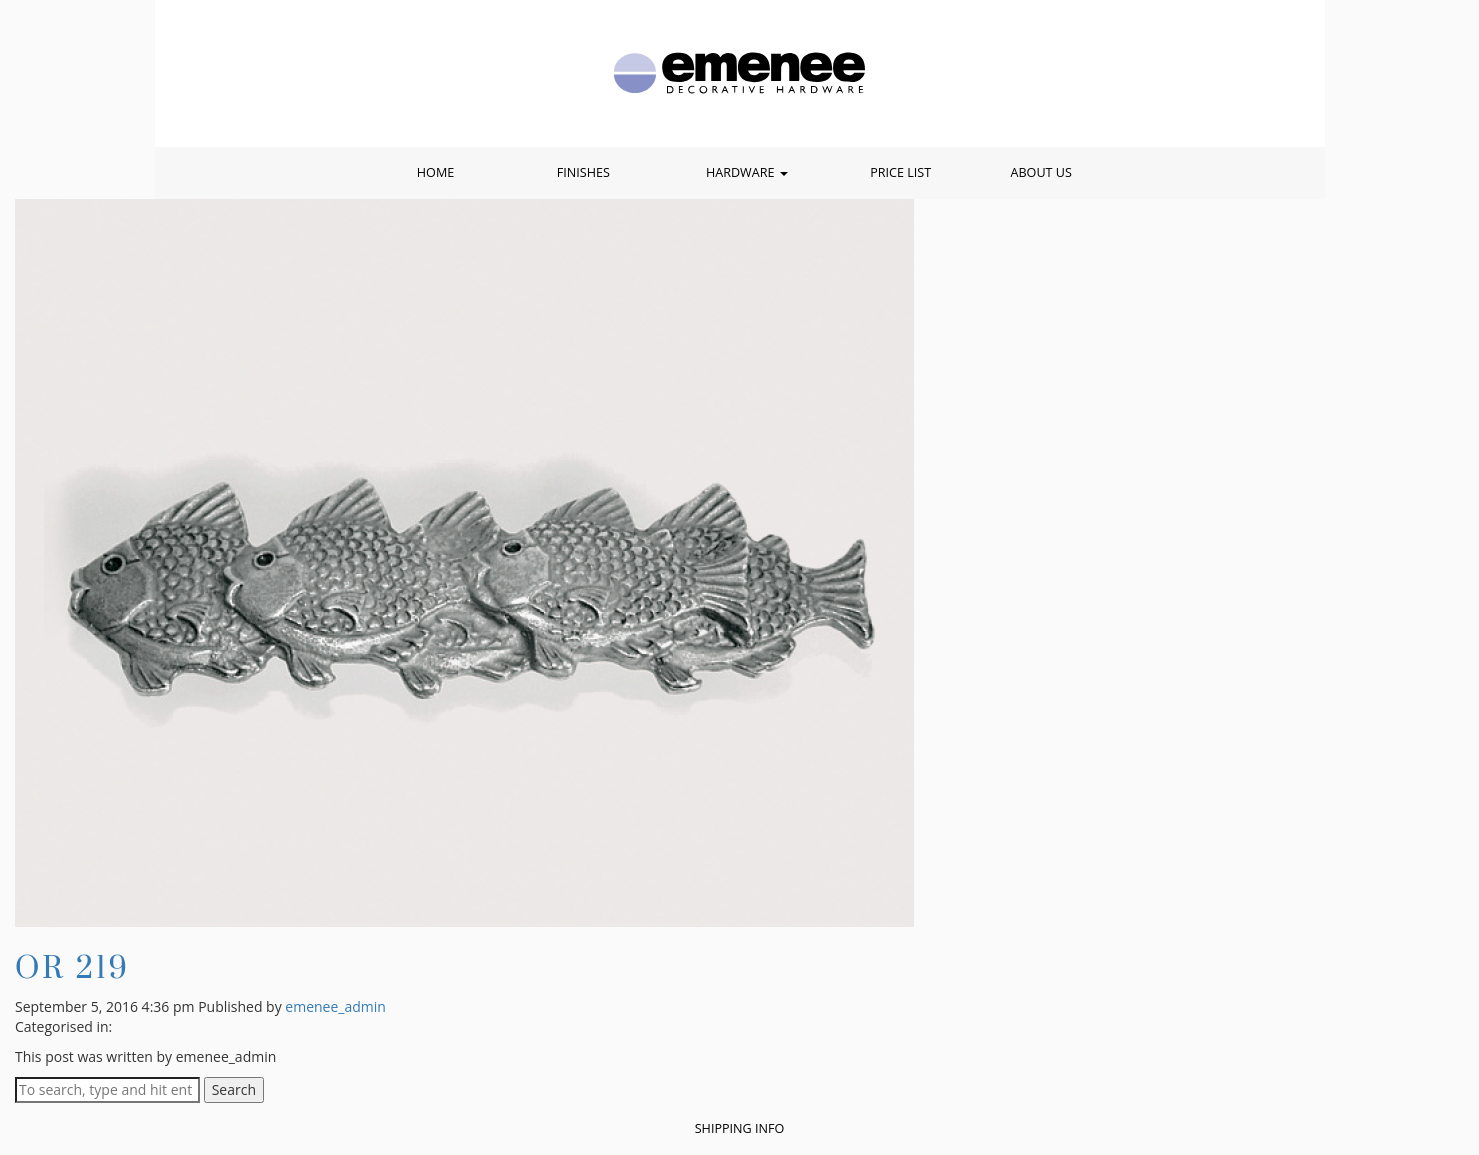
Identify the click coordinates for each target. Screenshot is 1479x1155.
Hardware (747, 172)
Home (435, 172)
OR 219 (72, 966)
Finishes (583, 172)
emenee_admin (335, 1006)
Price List (900, 172)
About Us (1040, 172)
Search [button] (234, 1089)
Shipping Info (740, 1128)
